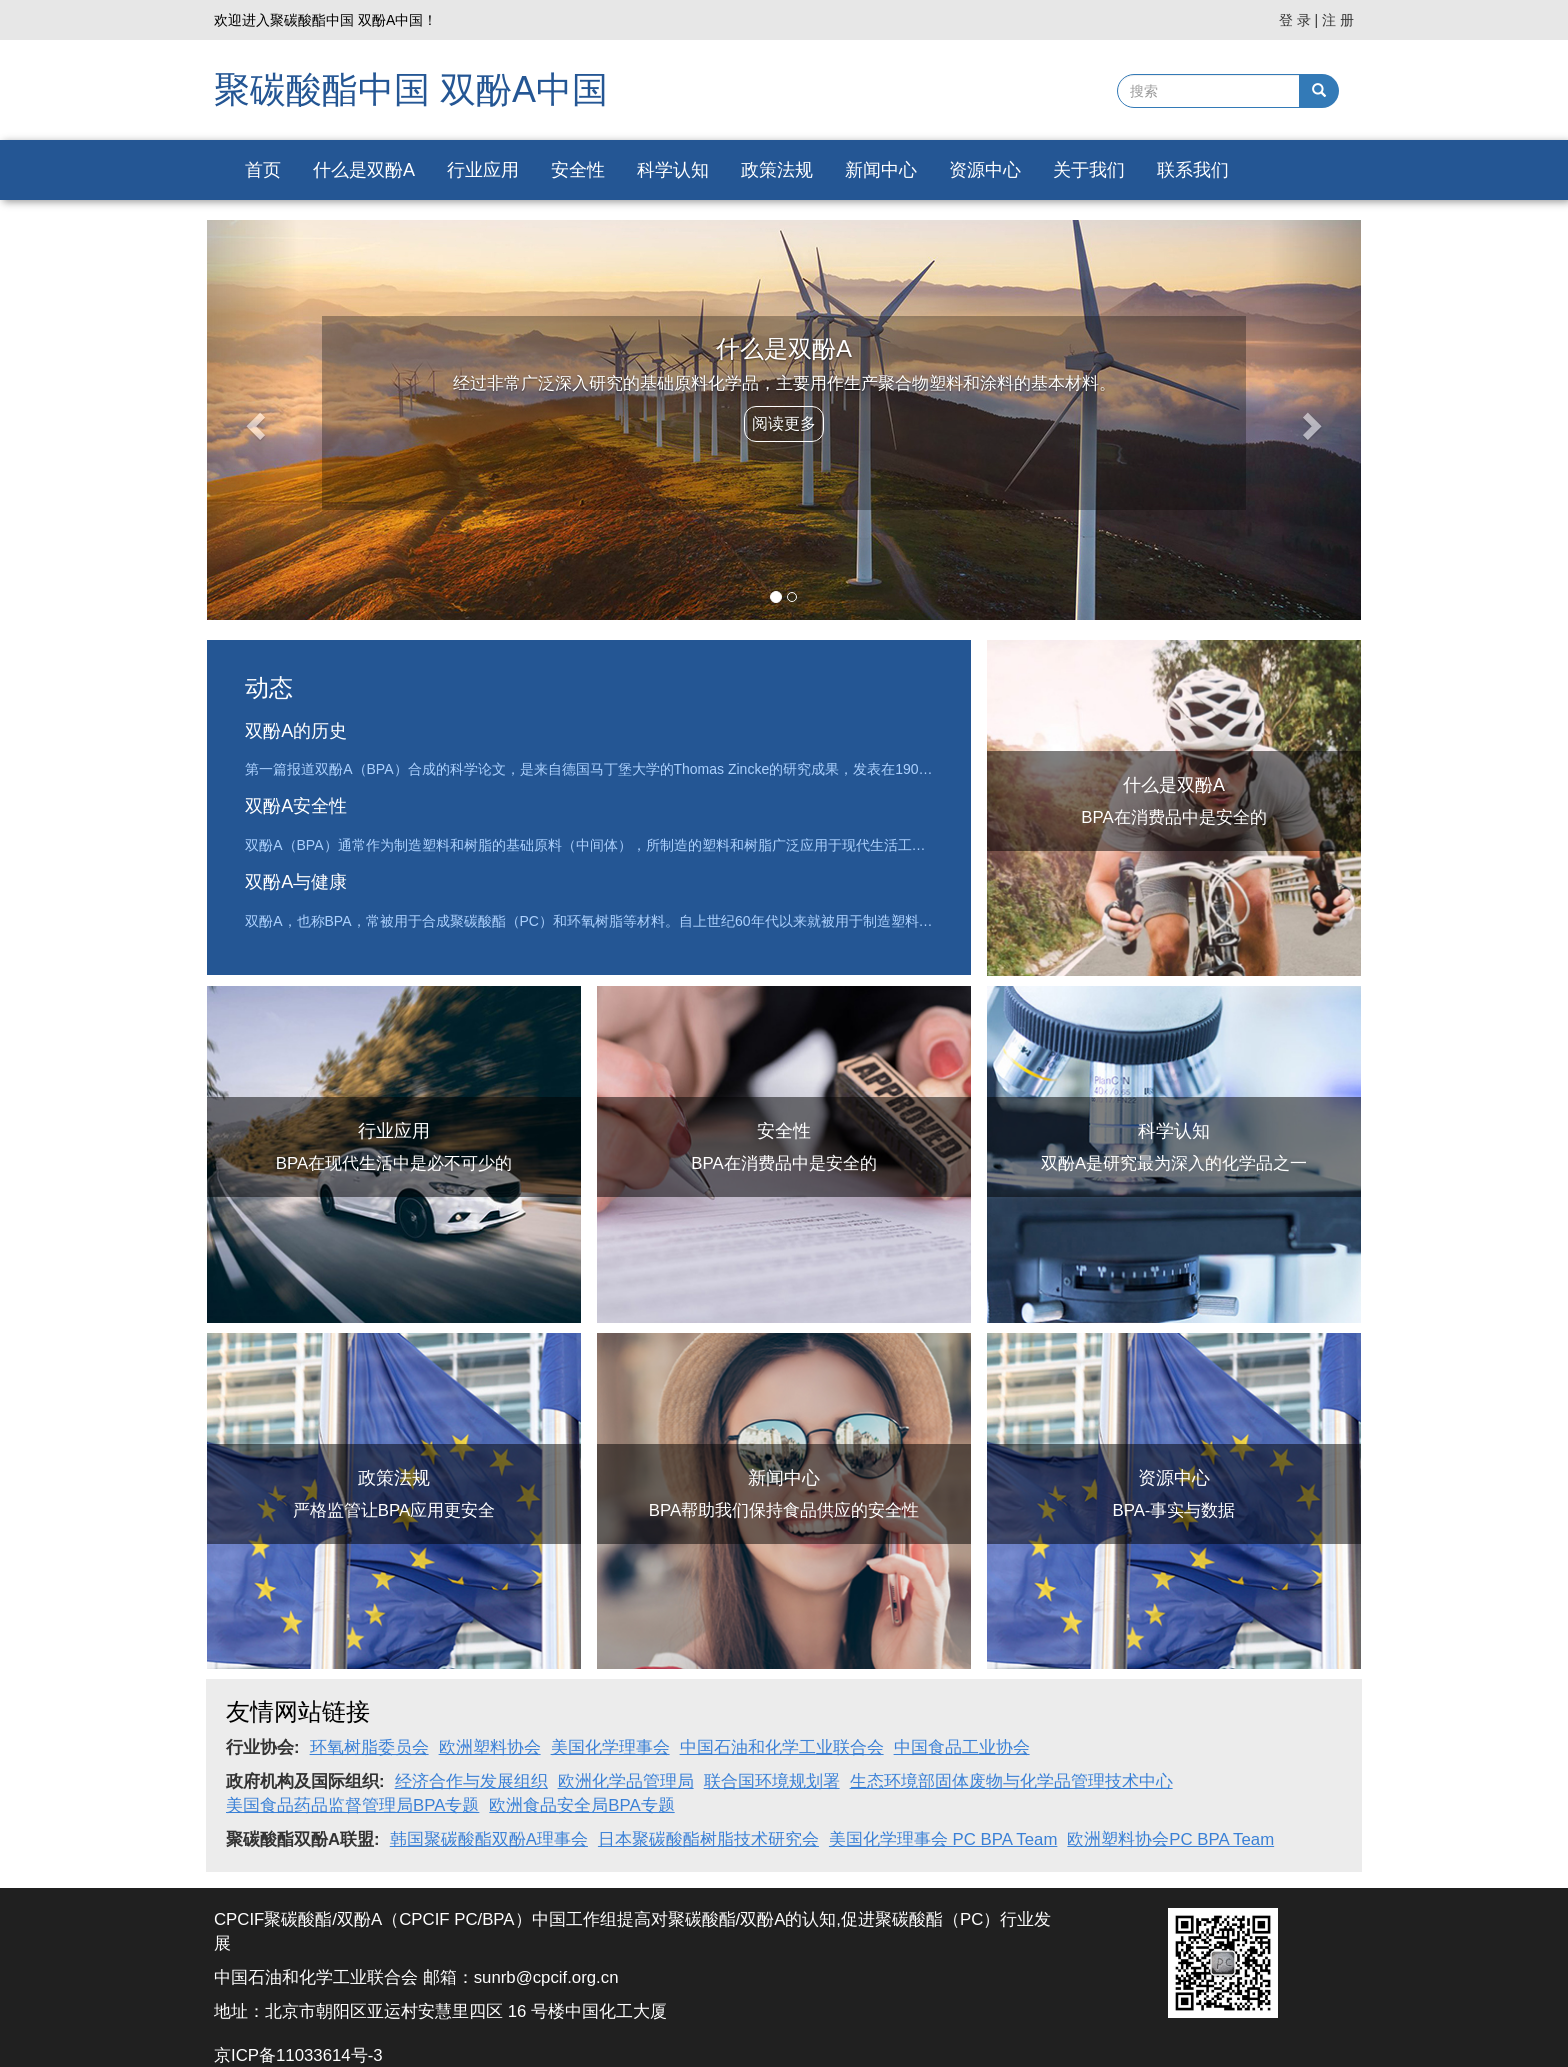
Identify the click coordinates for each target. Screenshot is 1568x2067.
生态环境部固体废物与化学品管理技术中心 (1011, 1781)
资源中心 (985, 170)
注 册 (1338, 20)
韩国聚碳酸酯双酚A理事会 (489, 1839)
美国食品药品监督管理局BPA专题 (352, 1805)
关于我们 (1089, 170)
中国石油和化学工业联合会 (782, 1747)
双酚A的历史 (296, 731)
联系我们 (1193, 170)
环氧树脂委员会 (369, 1747)
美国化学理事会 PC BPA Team (943, 1839)
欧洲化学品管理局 (626, 1781)
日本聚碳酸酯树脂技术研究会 (708, 1839)
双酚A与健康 (296, 882)
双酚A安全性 (296, 806)
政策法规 (777, 170)
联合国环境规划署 (772, 1781)
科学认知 (673, 170)
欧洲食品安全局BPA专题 (581, 1805)
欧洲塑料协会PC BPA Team (1170, 1839)
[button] (253, 420)
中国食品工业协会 (962, 1747)
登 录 (1295, 20)
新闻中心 (881, 170)
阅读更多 (784, 423)
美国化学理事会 (610, 1747)
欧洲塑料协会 (490, 1747)
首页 (263, 170)
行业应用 (483, 170)
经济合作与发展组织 (471, 1781)
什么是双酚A (364, 170)
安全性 (578, 170)
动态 (269, 687)
